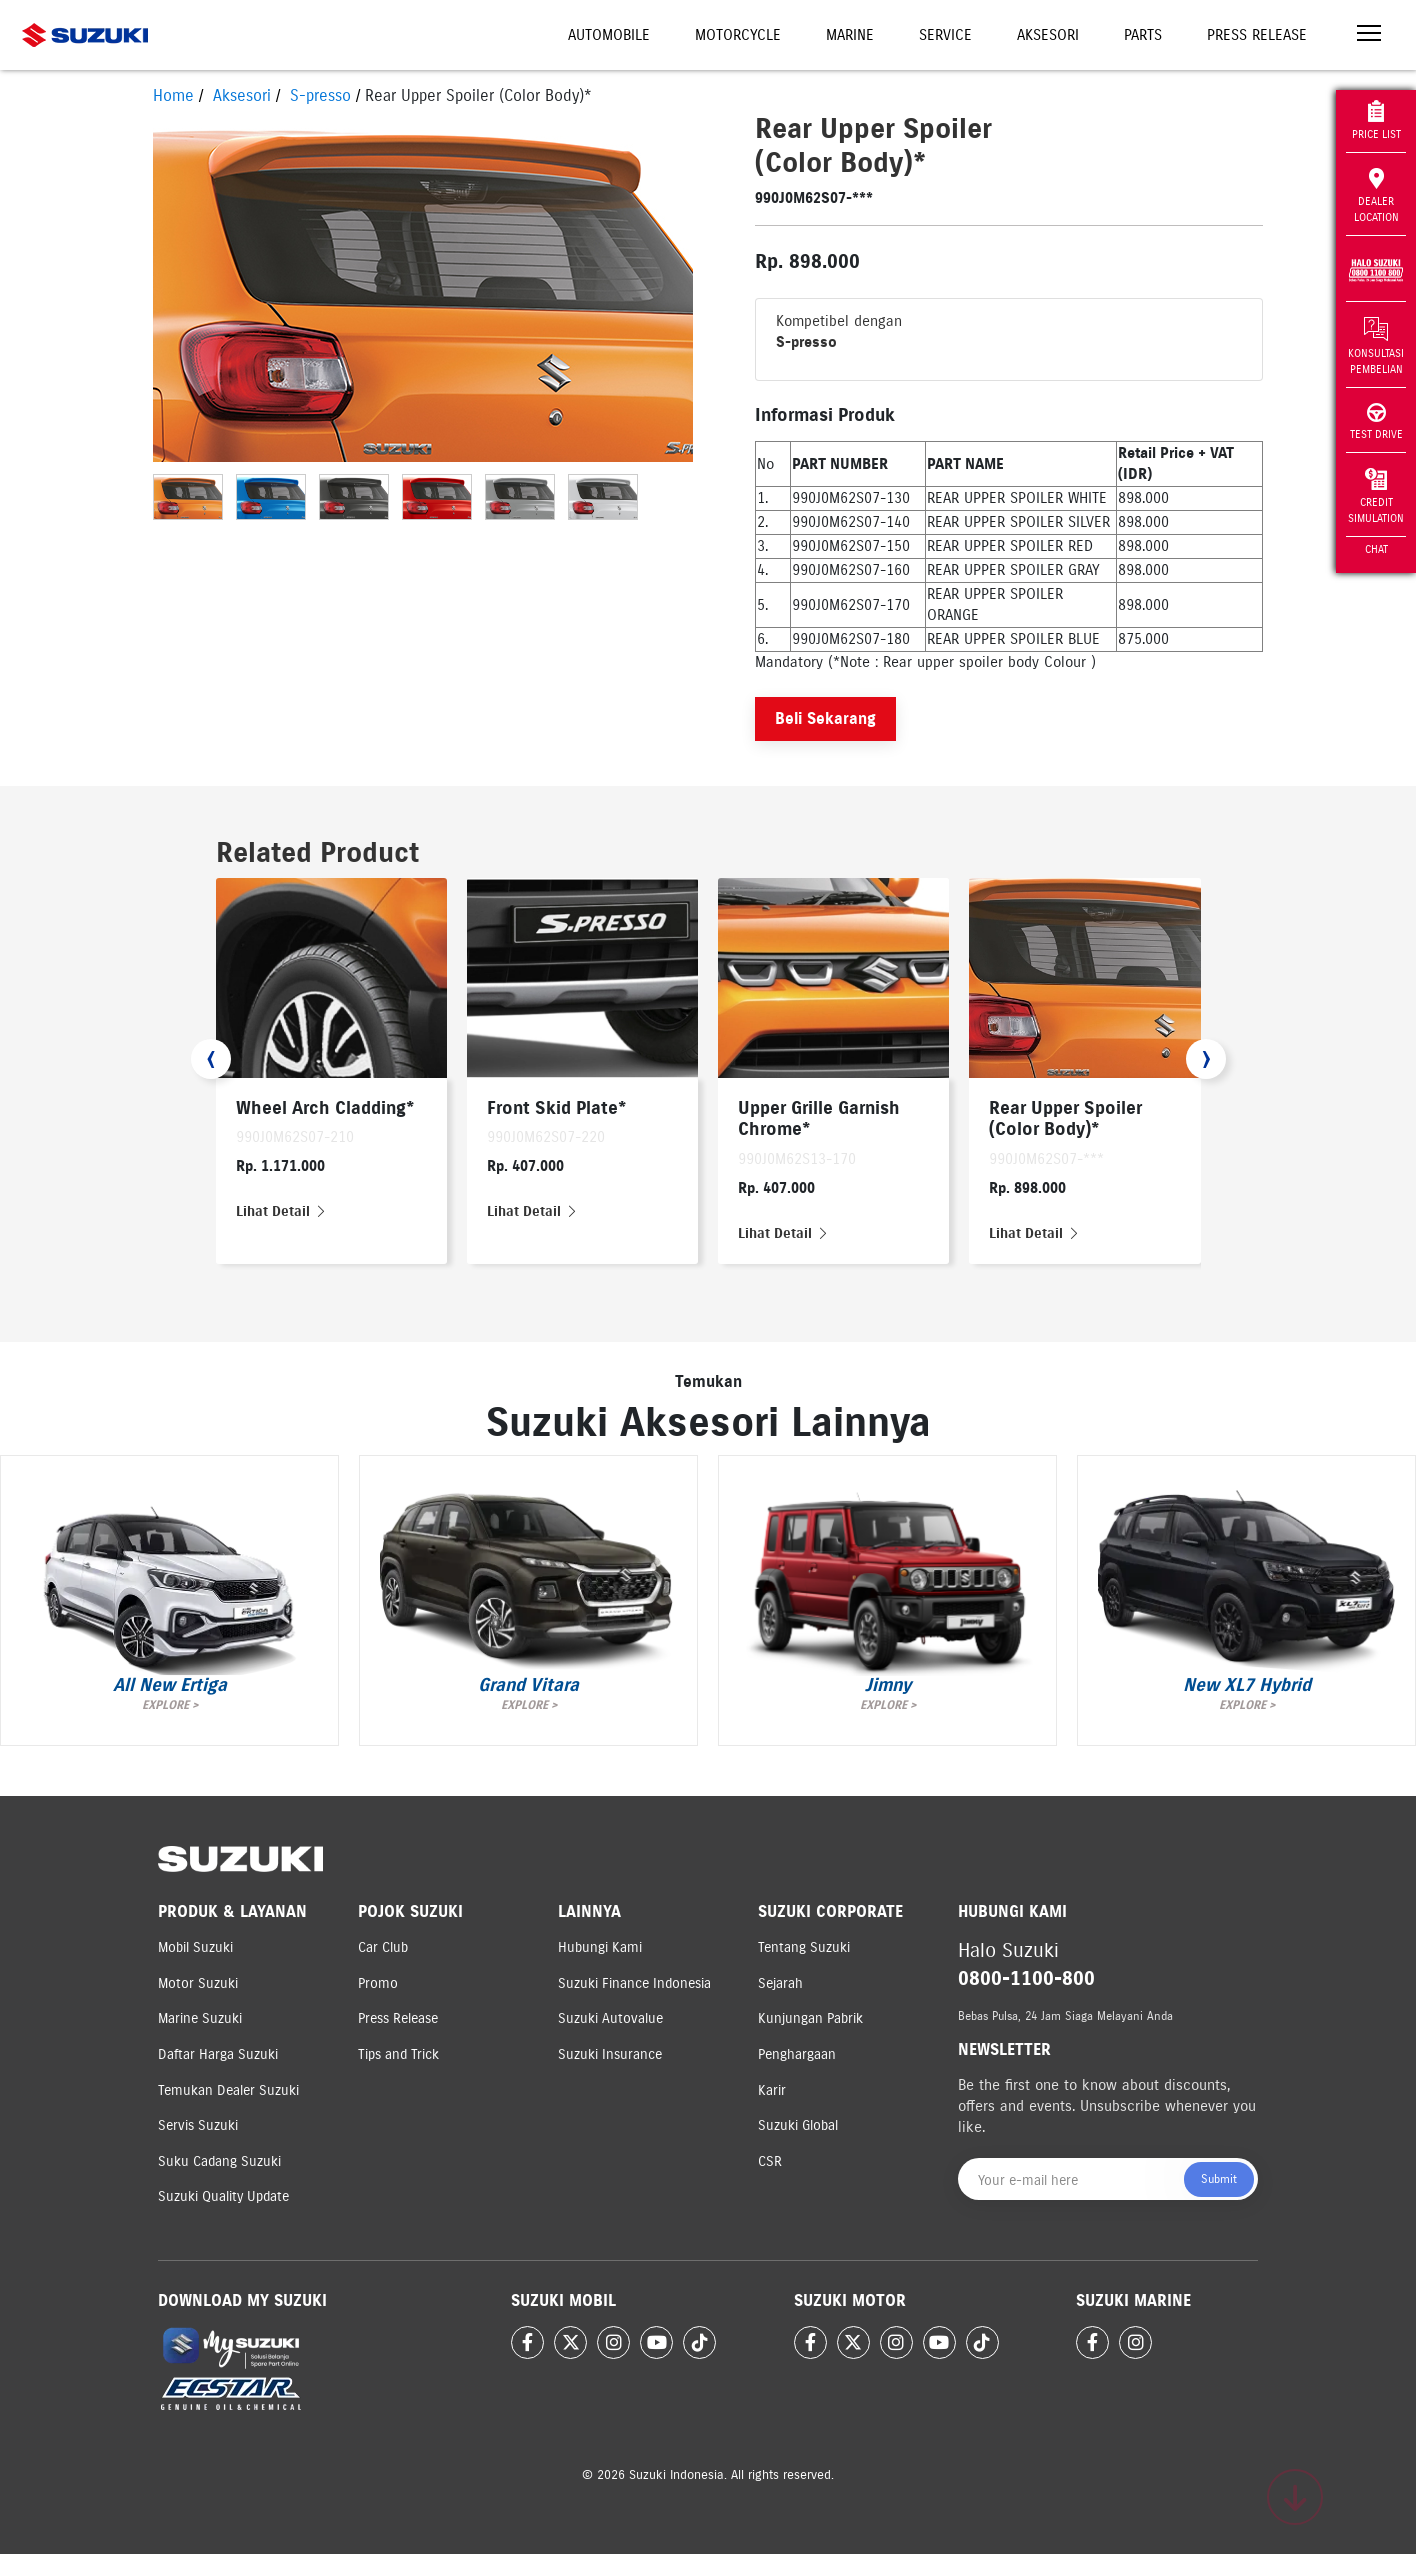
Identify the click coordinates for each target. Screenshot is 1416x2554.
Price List (1376, 120)
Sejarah (780, 1983)
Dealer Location (1376, 195)
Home (173, 95)
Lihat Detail (282, 1211)
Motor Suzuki (198, 1983)
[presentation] (211, 1059)
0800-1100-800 (1026, 1978)
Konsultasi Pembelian (1376, 346)
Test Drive (1376, 422)
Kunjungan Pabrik (810, 2018)
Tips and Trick (398, 2054)
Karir (772, 2090)
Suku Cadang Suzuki (219, 2161)
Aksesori (1048, 35)
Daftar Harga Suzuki (218, 2054)
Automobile (609, 35)
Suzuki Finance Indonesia (634, 1983)
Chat (1376, 549)
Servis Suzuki (198, 2125)
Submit (1219, 2178)
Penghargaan (797, 2054)
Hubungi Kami (600, 1947)
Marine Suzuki (200, 2018)
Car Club (383, 1947)
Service (945, 35)
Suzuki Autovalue (610, 2018)
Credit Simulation (1376, 496)
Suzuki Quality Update (223, 2196)
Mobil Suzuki (195, 1947)
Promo (378, 1983)
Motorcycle (738, 35)
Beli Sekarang (825, 718)
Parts (1143, 35)
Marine (850, 35)
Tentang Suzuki (804, 1947)
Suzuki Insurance (610, 2054)
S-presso (320, 95)
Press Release (1257, 35)
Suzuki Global (798, 2125)
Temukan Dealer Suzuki (228, 2090)
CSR (770, 2161)
